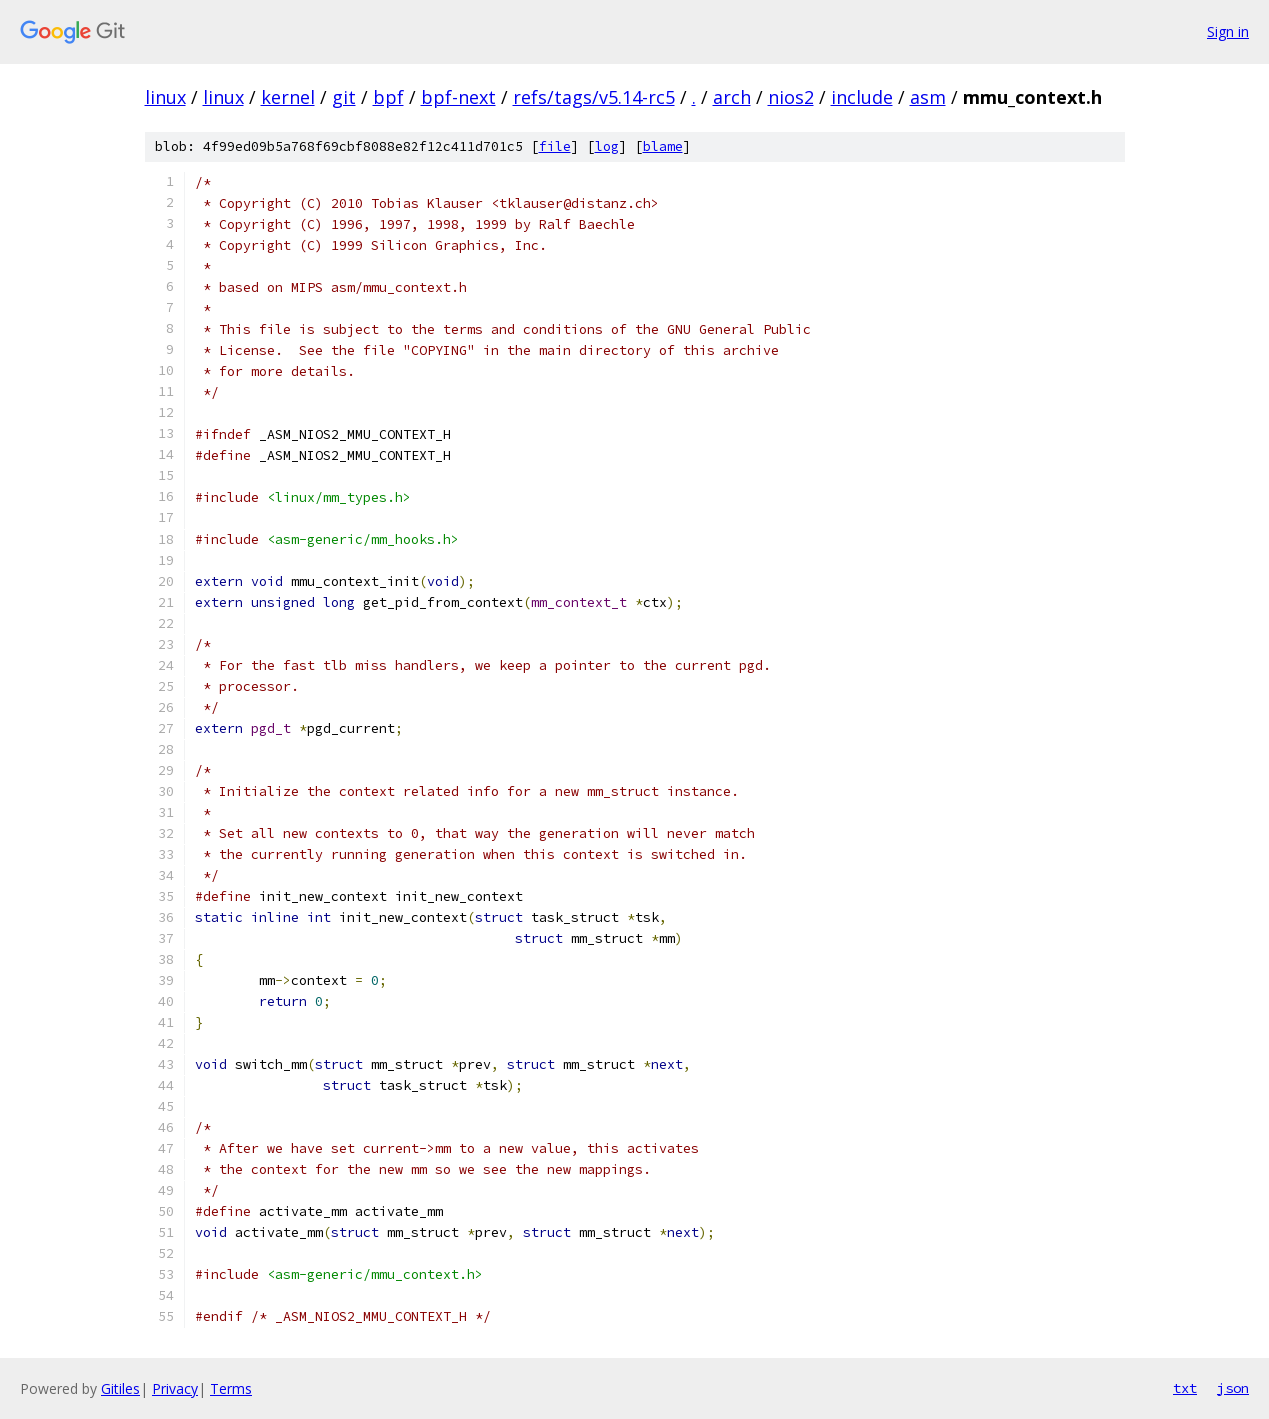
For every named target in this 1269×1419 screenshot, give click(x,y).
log (607, 146)
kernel (288, 97)
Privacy (175, 1388)
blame (663, 146)
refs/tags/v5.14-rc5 (594, 97)
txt (1185, 1388)
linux (165, 97)
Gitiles (120, 1388)
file (555, 146)
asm (928, 97)
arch (732, 97)
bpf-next (458, 97)
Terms (231, 1388)
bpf (388, 97)
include (862, 97)
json (1233, 1388)
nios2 (791, 97)
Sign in (1228, 31)
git (344, 97)
